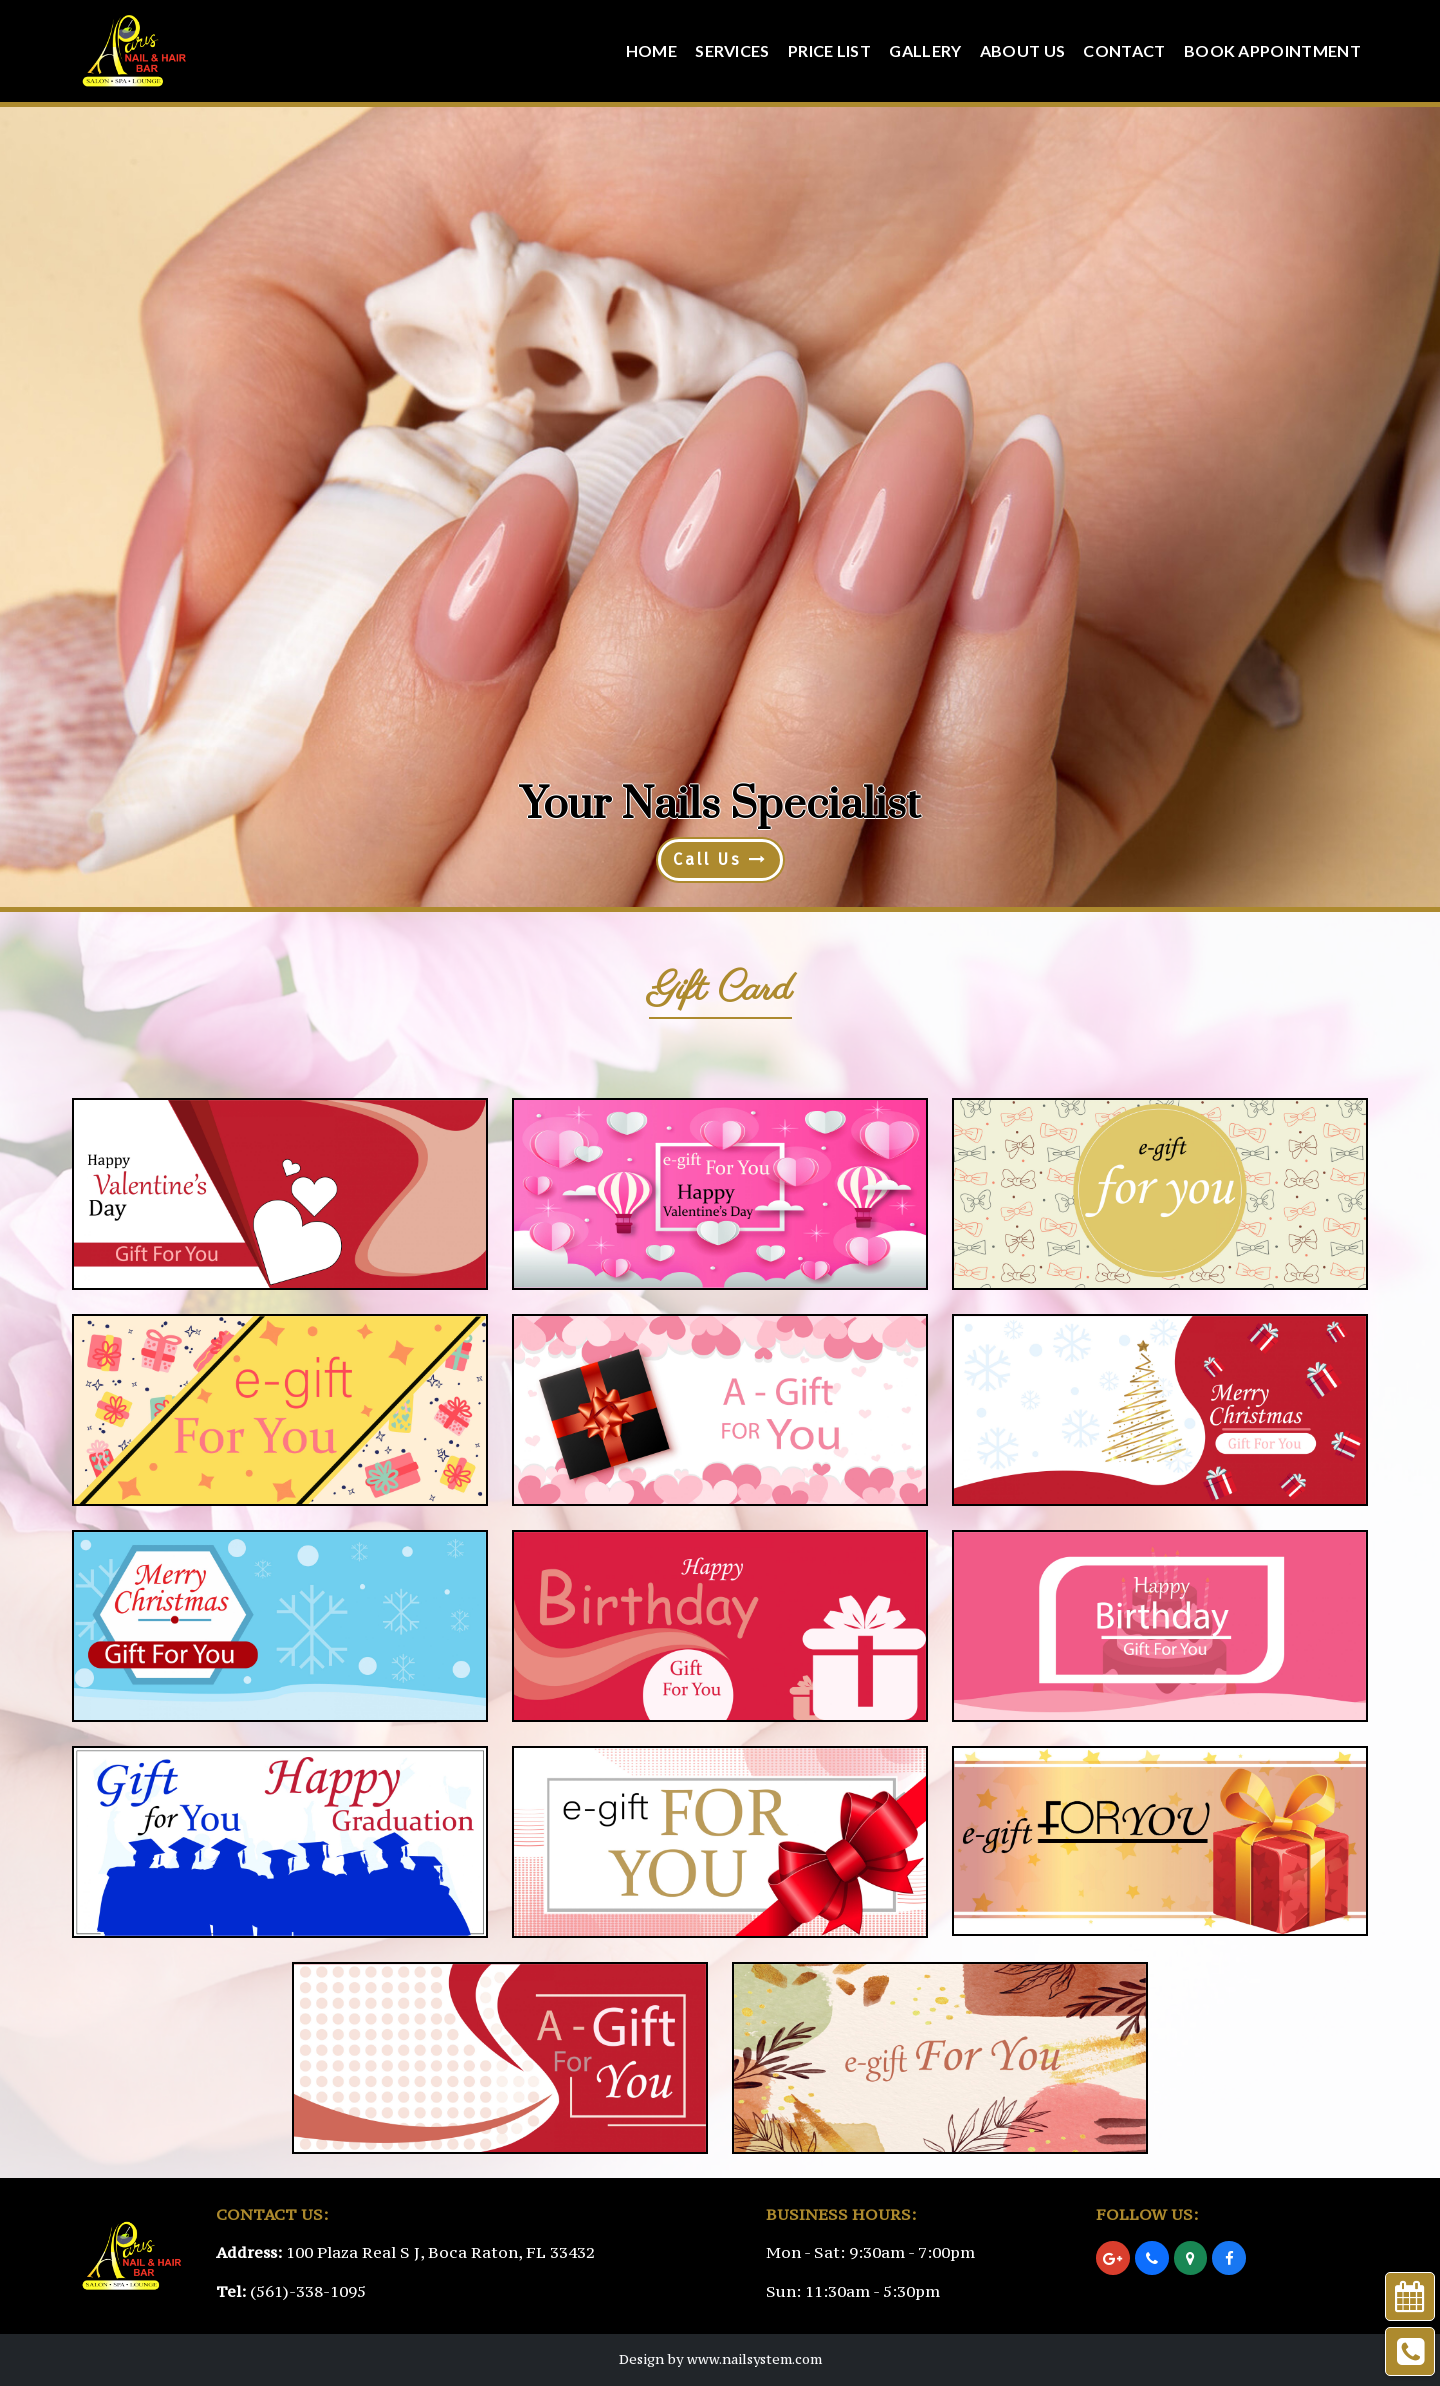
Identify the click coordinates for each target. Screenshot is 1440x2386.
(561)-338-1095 (308, 2291)
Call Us (720, 859)
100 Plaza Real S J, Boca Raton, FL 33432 (440, 2252)
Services (732, 50)
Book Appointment (1272, 50)
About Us (1023, 50)
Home (651, 50)
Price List (829, 50)
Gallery (925, 50)
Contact (1124, 50)
